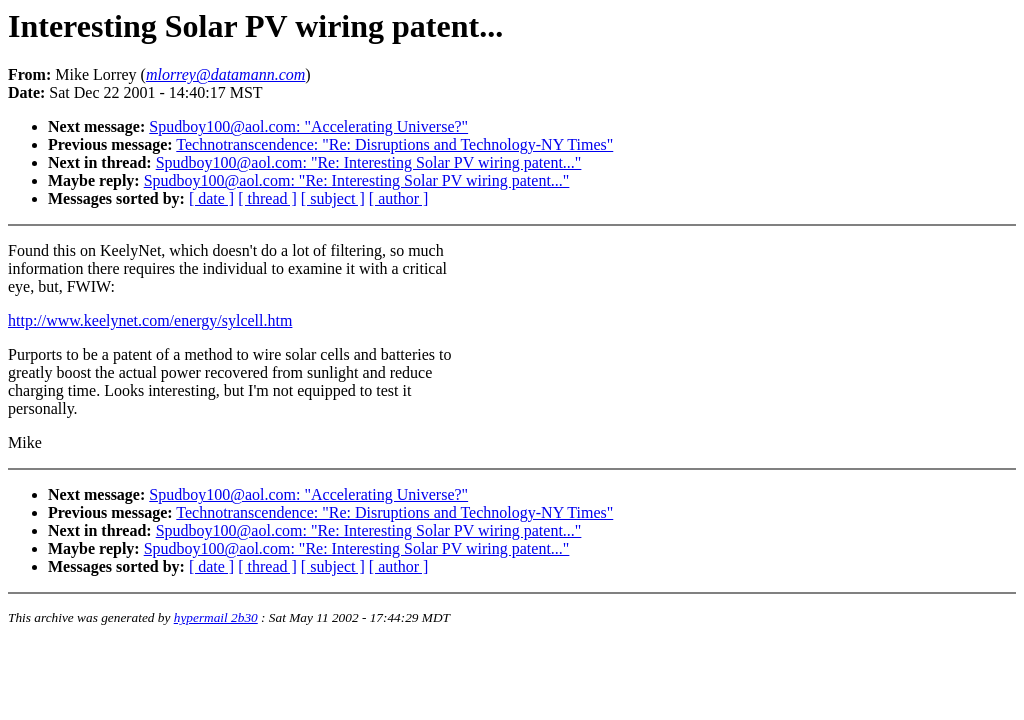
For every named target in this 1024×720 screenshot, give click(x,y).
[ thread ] (267, 198)
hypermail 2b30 (216, 617)
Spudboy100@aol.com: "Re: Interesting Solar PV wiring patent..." (369, 162)
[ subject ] (333, 198)
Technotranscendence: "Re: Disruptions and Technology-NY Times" (394, 144)
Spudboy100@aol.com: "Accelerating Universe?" (308, 126)
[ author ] (399, 198)
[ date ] (211, 198)
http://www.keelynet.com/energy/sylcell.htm (150, 320)
